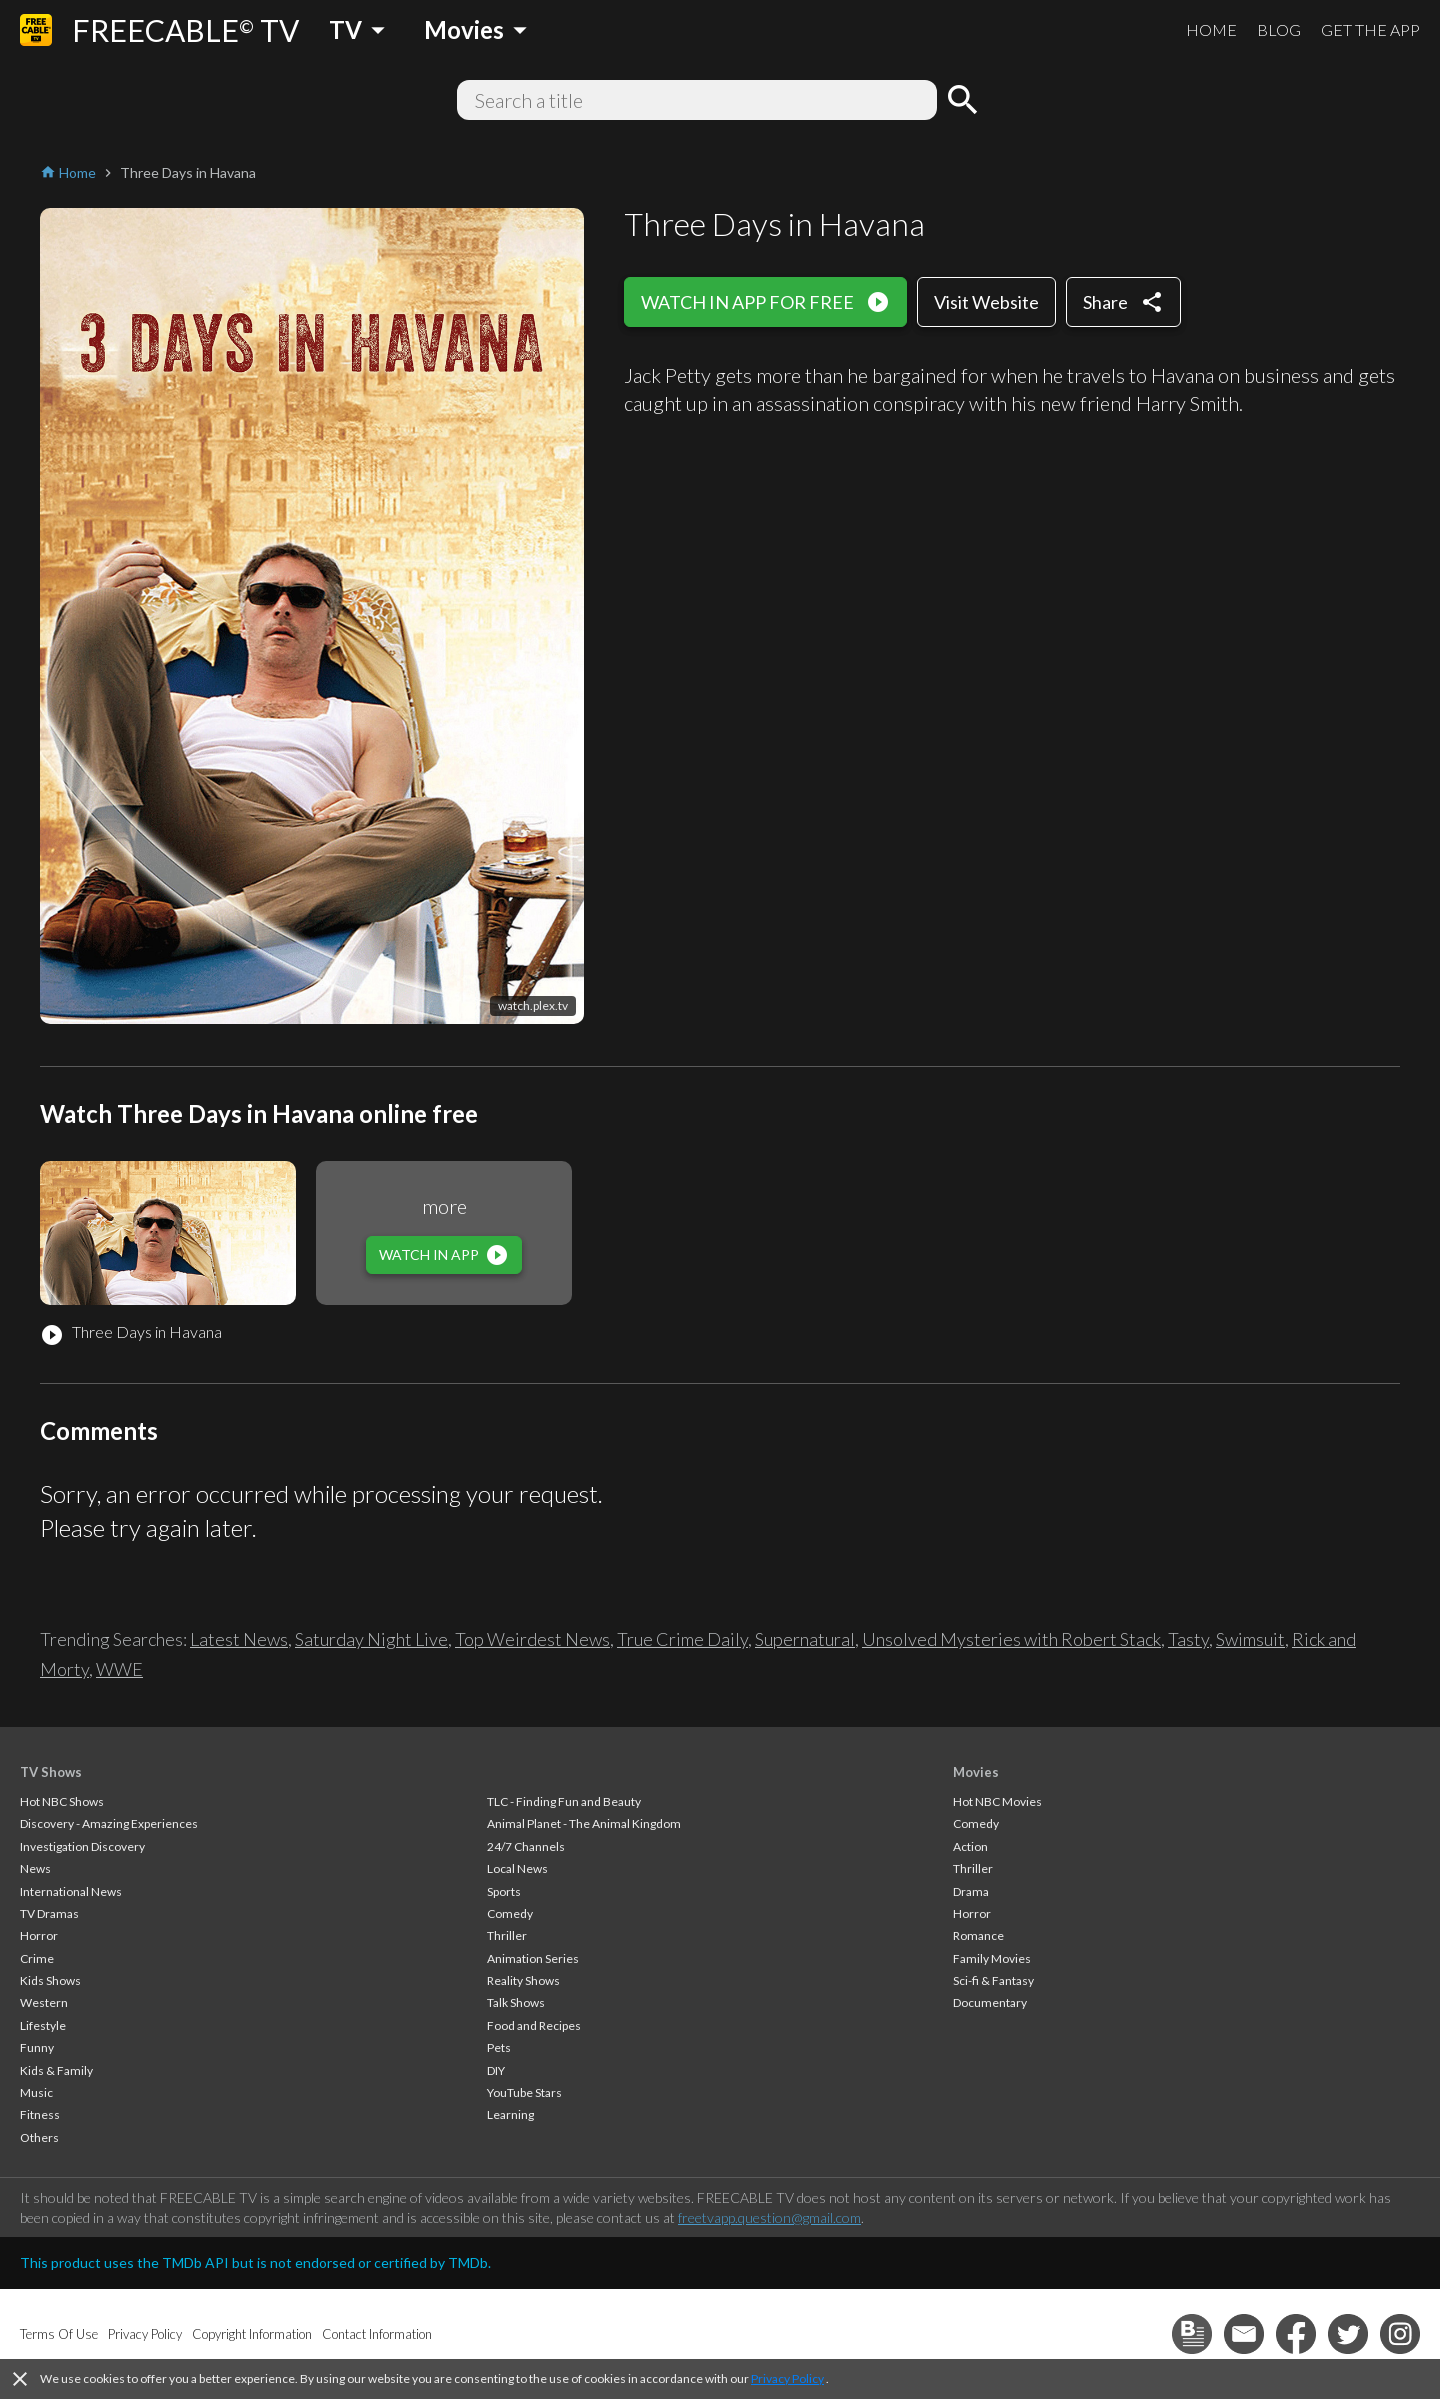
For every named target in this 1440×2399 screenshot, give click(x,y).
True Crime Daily (682, 1639)
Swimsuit (1250, 1639)
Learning (510, 2114)
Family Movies (992, 1958)
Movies (976, 1772)
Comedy (510, 1913)
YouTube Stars (524, 2092)
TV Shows (51, 1772)
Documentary (990, 2002)
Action (970, 1846)
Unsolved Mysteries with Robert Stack (1011, 1639)
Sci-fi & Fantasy (993, 1980)
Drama (971, 1891)
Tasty (1188, 1639)
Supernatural (805, 1639)
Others (39, 2137)
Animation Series (533, 1958)
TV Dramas (49, 1913)
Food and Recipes (534, 2025)
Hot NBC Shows (62, 1801)
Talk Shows (516, 2002)
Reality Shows (523, 1980)
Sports (504, 1891)
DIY (496, 2070)
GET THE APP (1370, 29)
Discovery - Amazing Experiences (109, 1823)
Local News (517, 1868)
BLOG (1279, 29)
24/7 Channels (526, 1846)
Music (36, 2092)
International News (71, 1891)
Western (44, 2002)
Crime (37, 1958)
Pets (499, 2047)
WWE (119, 1669)
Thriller (507, 1935)
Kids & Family (56, 2070)
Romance (978, 1935)
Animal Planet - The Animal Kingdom (584, 1823)
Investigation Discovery (82, 1846)
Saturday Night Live (371, 1639)
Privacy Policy (787, 2378)
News (35, 1868)
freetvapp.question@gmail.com (769, 2217)
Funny (37, 2047)
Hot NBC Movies (997, 1801)
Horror (39, 1935)
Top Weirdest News (532, 1639)
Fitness (40, 2114)
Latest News (239, 1639)
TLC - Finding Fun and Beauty (564, 1801)
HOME (1211, 29)
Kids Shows (50, 1980)
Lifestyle (43, 2025)
